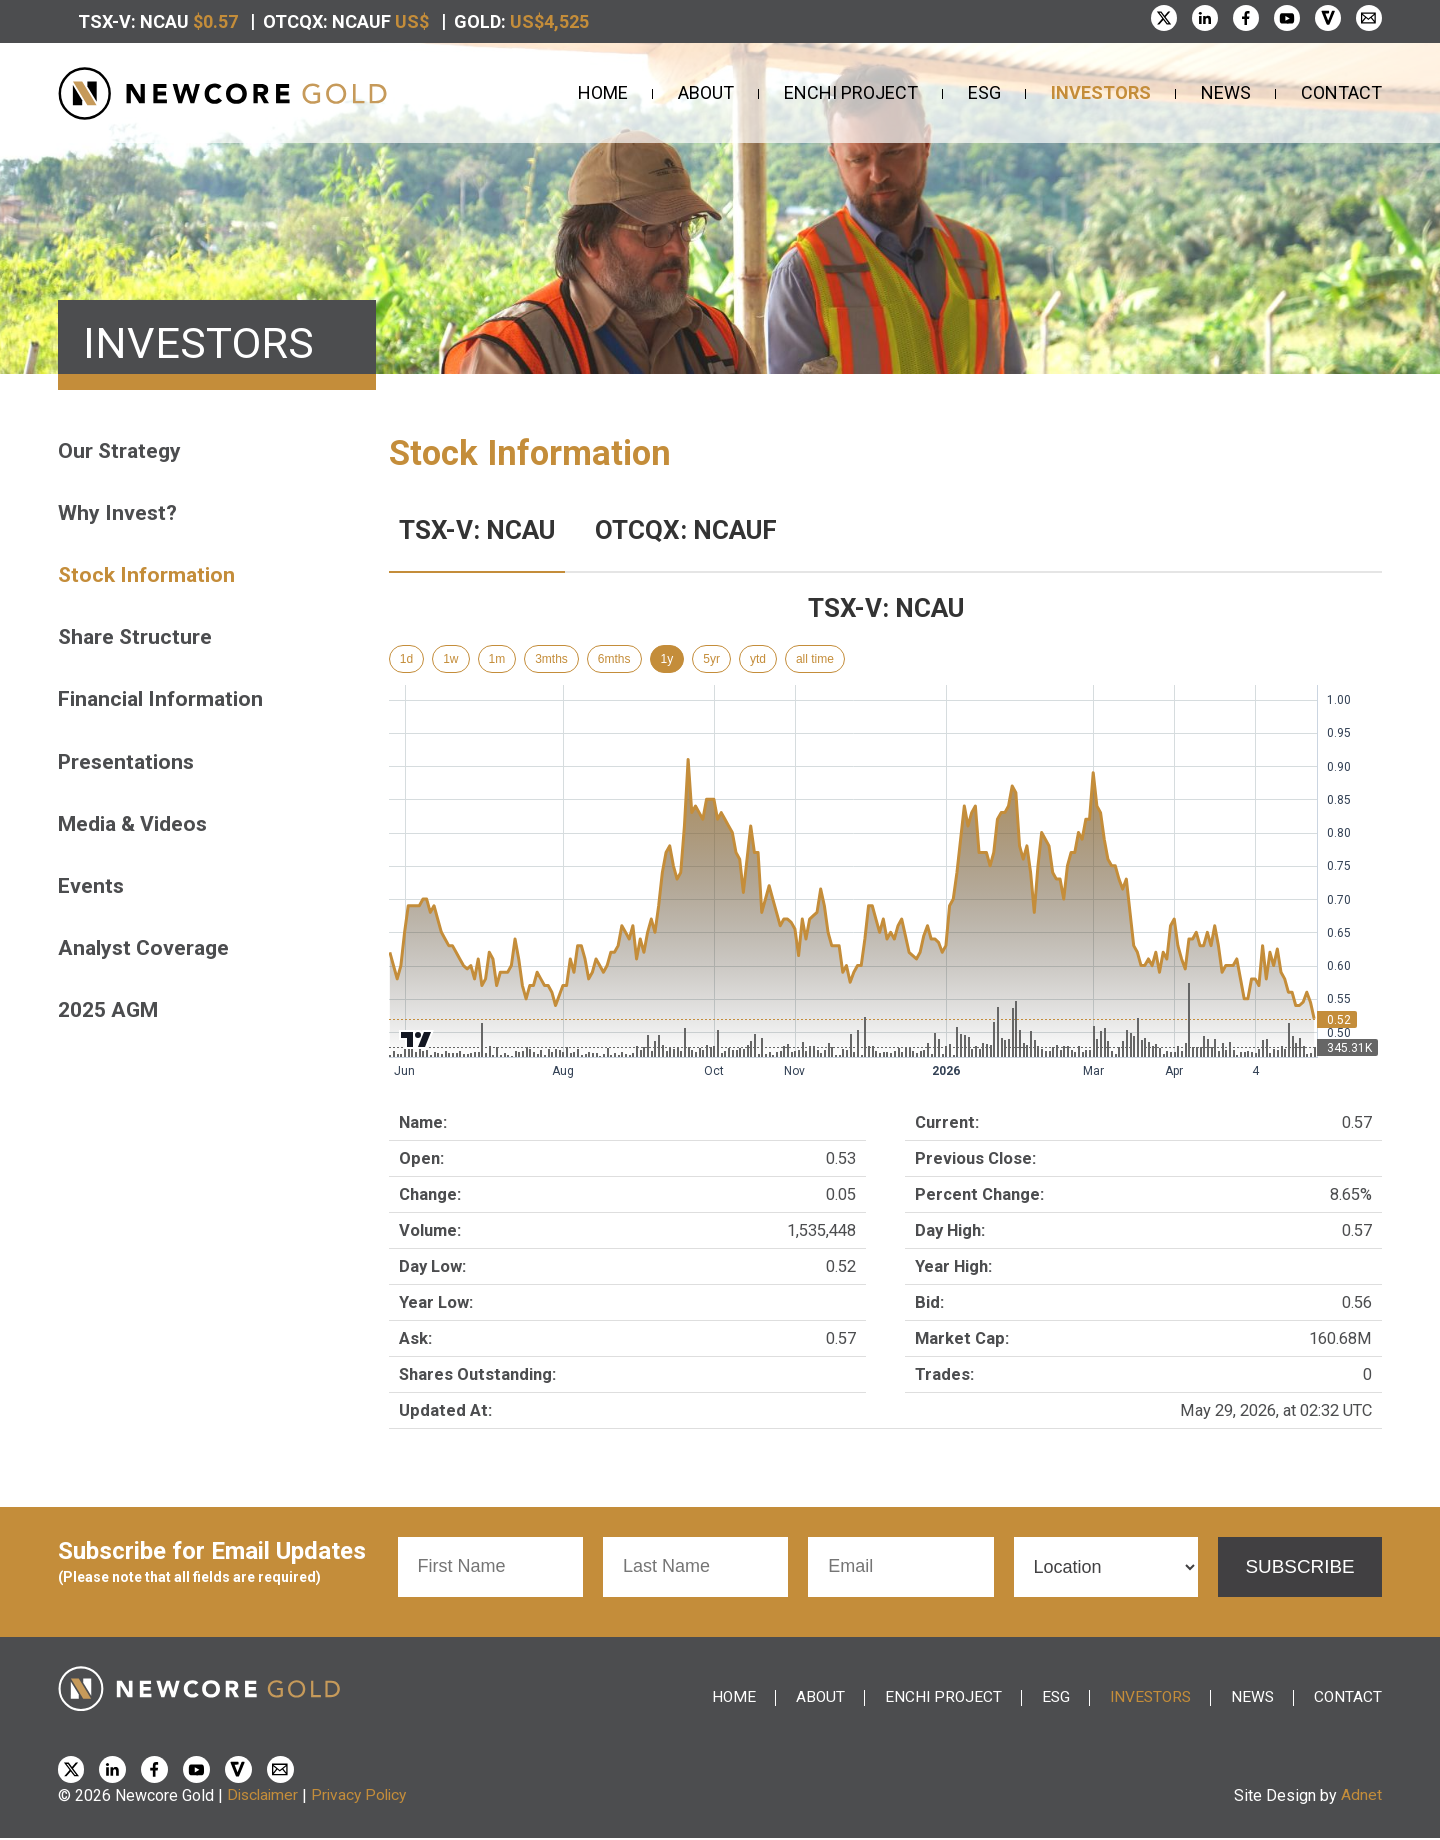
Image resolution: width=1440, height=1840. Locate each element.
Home (603, 92)
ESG (984, 92)
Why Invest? (119, 513)
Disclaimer (264, 1797)
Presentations (129, 765)
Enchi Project (851, 92)
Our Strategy (121, 450)
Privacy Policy (365, 1797)
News (1226, 92)
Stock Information (149, 576)
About (706, 92)
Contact (1341, 92)
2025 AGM (111, 1017)
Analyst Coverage (147, 954)
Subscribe (1295, 1567)
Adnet (1361, 1797)
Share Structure (137, 639)
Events (92, 891)
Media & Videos (135, 828)
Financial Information (163, 702)
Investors (1101, 92)
